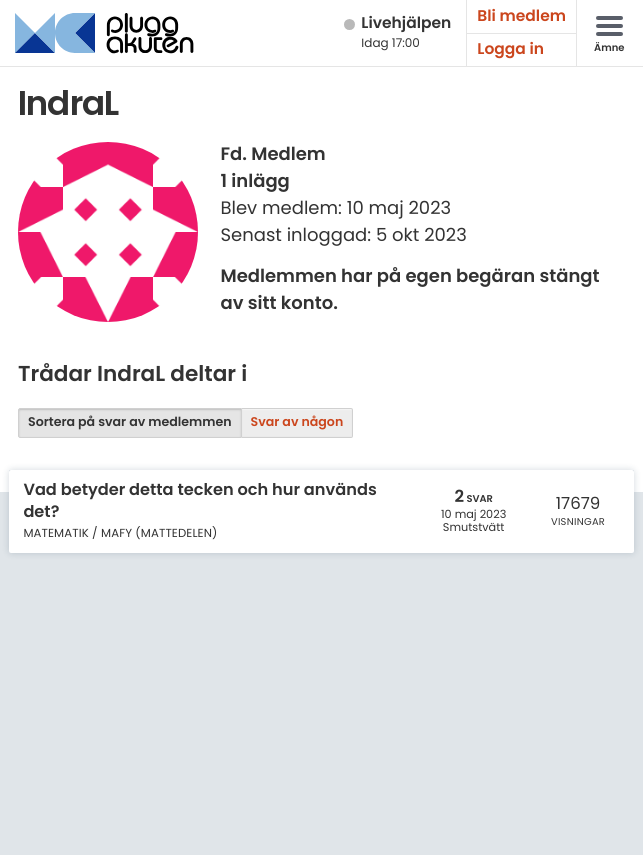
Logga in (510, 49)
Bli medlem (521, 16)
